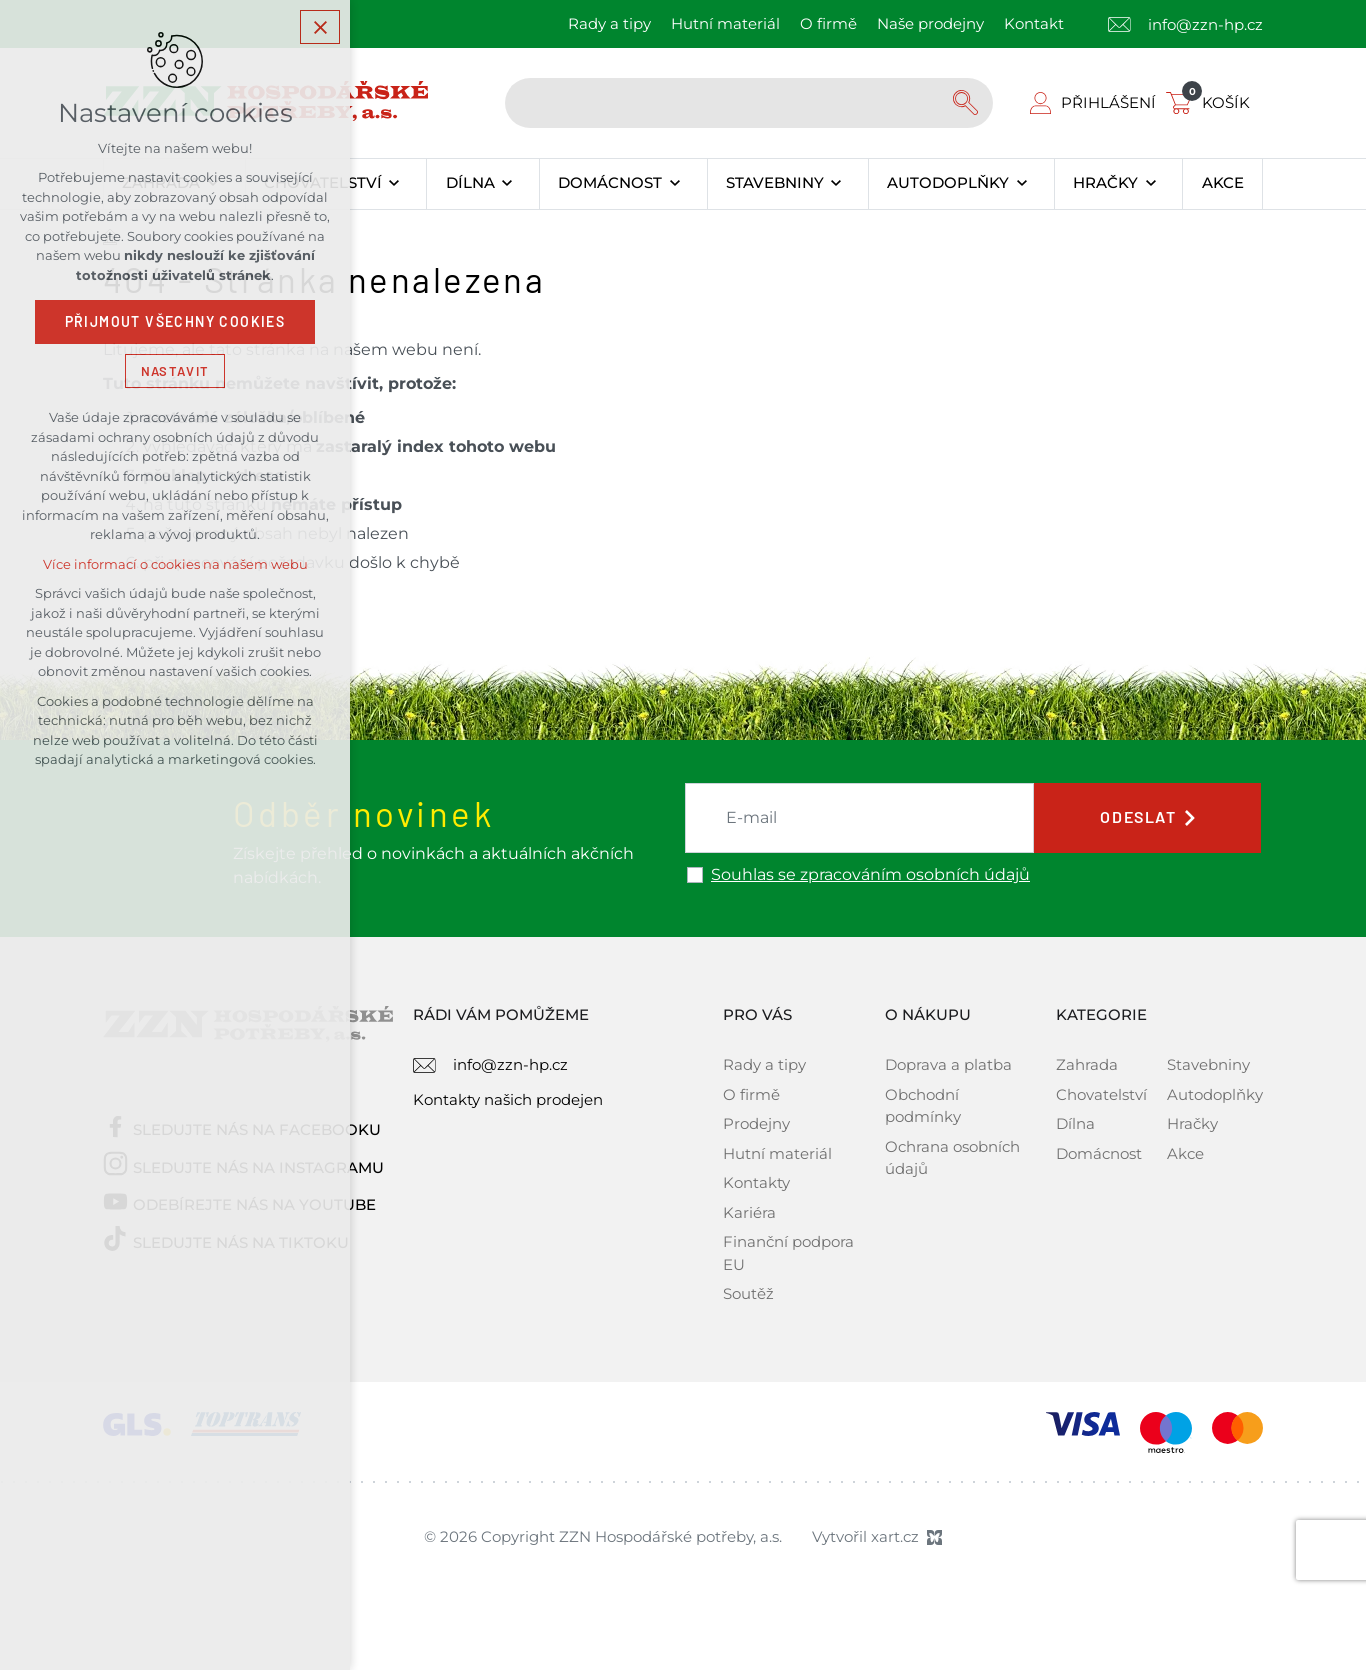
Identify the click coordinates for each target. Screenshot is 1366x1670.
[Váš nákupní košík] (1212, 102)
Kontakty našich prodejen (508, 1099)
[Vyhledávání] (968, 103)
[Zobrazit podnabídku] (394, 184)
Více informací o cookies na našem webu (175, 567)
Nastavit (175, 373)
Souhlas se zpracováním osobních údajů (870, 875)
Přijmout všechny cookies (175, 325)
